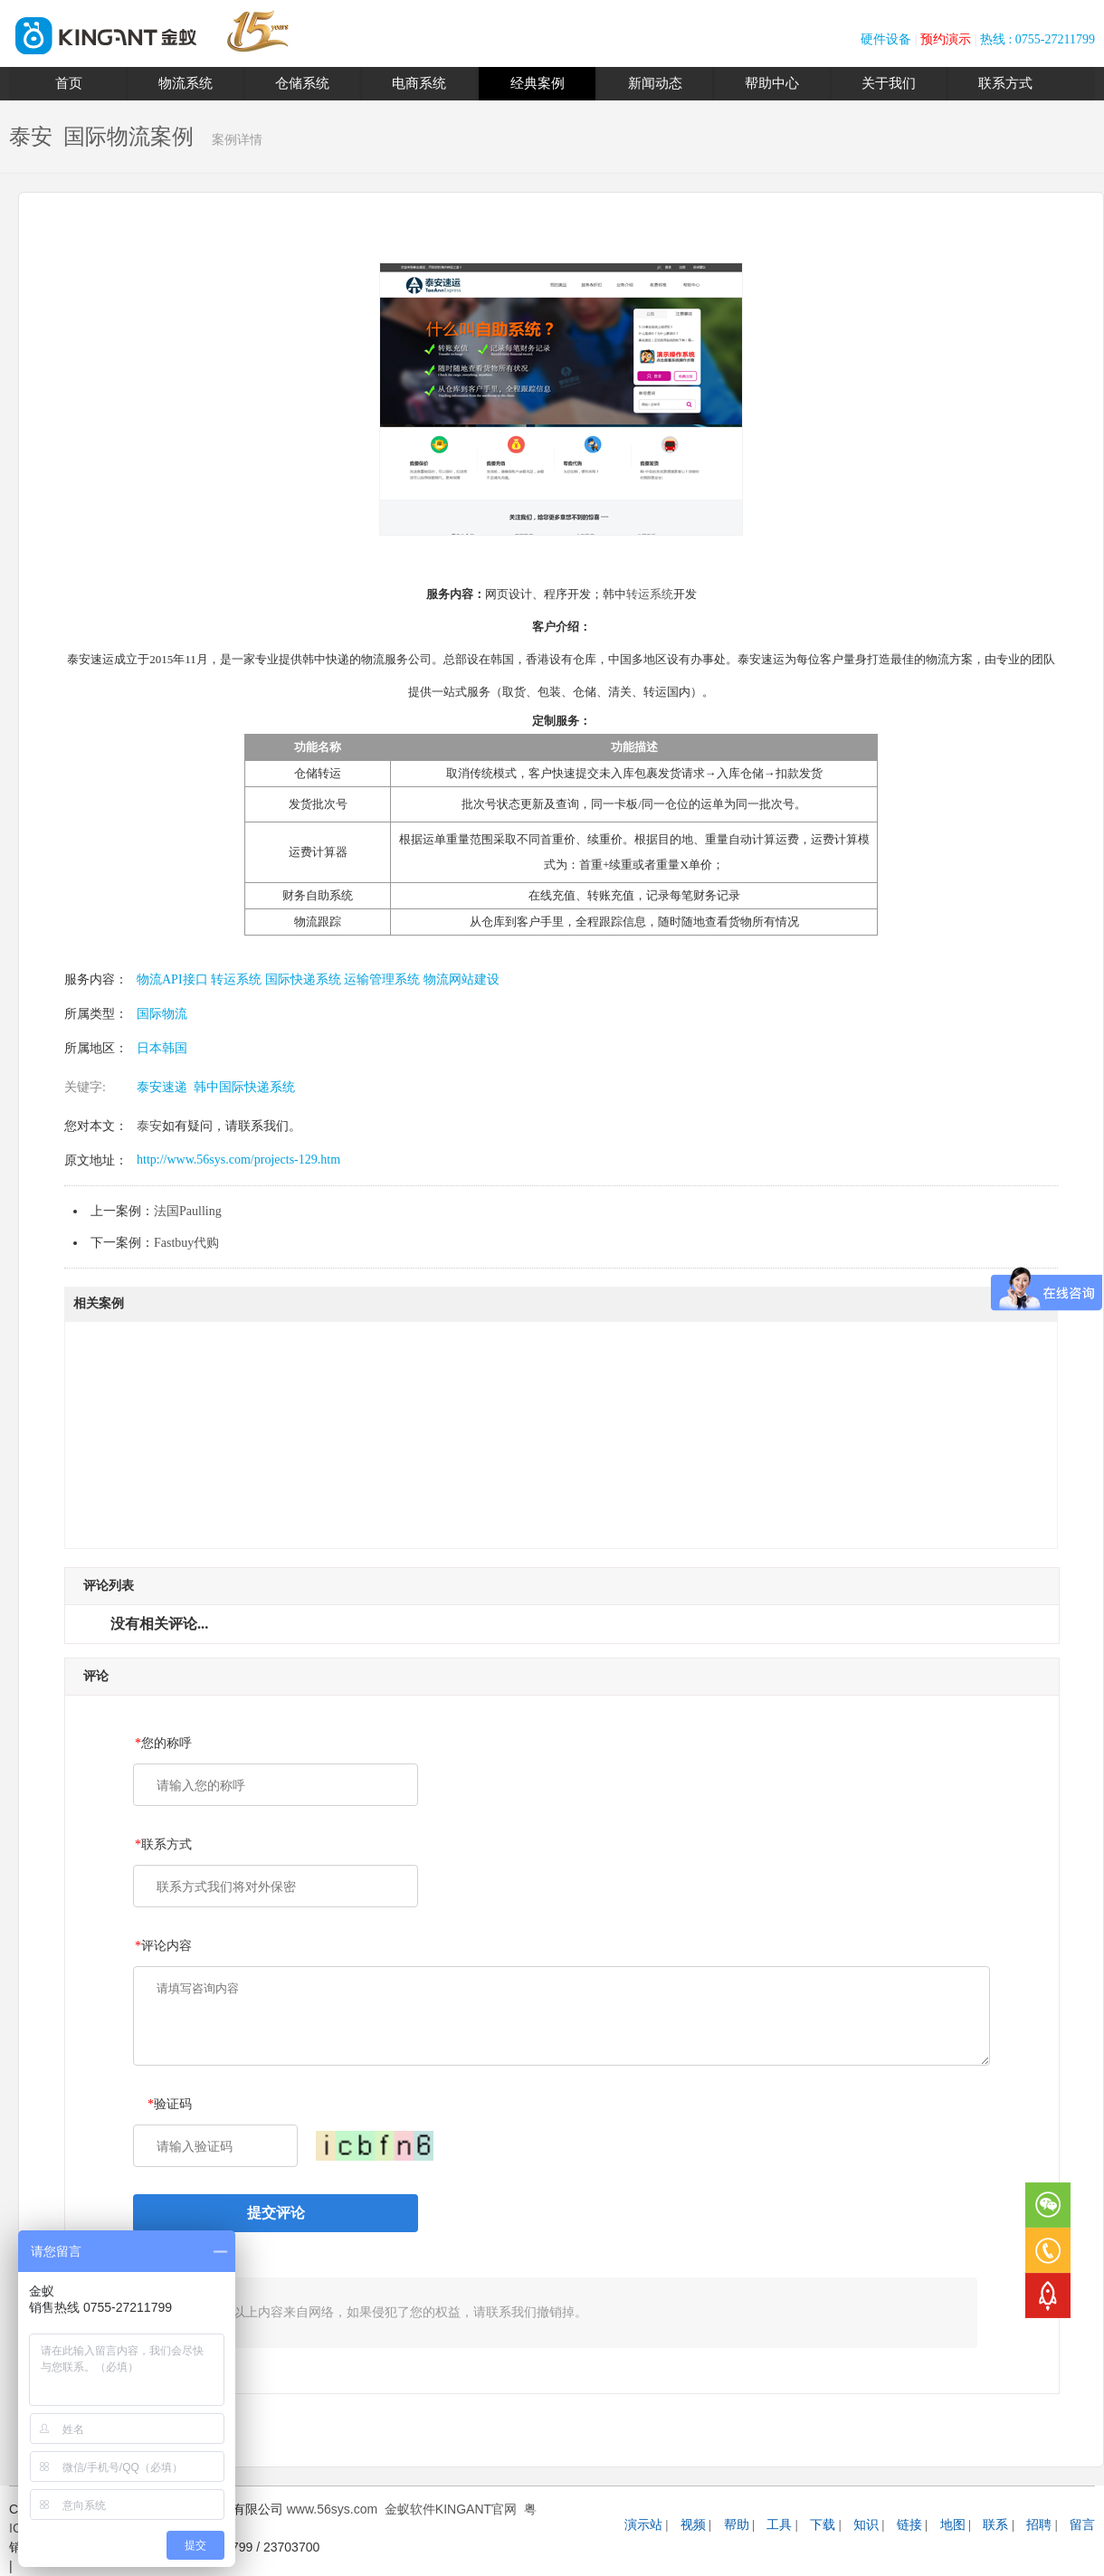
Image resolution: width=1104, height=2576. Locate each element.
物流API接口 (172, 979)
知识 (866, 2525)
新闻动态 (655, 83)
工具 (779, 2525)
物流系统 (185, 83)
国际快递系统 (301, 979)
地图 (953, 2525)
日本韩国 (162, 1048)
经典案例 (537, 83)
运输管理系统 (381, 979)
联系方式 (1005, 83)
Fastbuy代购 (186, 1243)
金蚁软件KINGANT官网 (451, 2509)
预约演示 (945, 39)
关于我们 (888, 83)
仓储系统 (302, 83)
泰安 (149, 1126)
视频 (693, 2525)
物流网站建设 (460, 979)
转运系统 (649, 594)
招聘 (1039, 2525)
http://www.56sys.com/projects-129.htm (238, 1159)
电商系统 (419, 83)
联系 (995, 2525)
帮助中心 (772, 83)
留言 (1082, 2525)
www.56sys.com (332, 2509)
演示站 (643, 2525)
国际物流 (162, 1014)
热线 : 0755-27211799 (1037, 39)
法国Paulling (188, 1211)
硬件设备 (886, 39)
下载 (822, 2525)
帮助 (736, 2525)
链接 (909, 2525)
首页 (68, 83)
